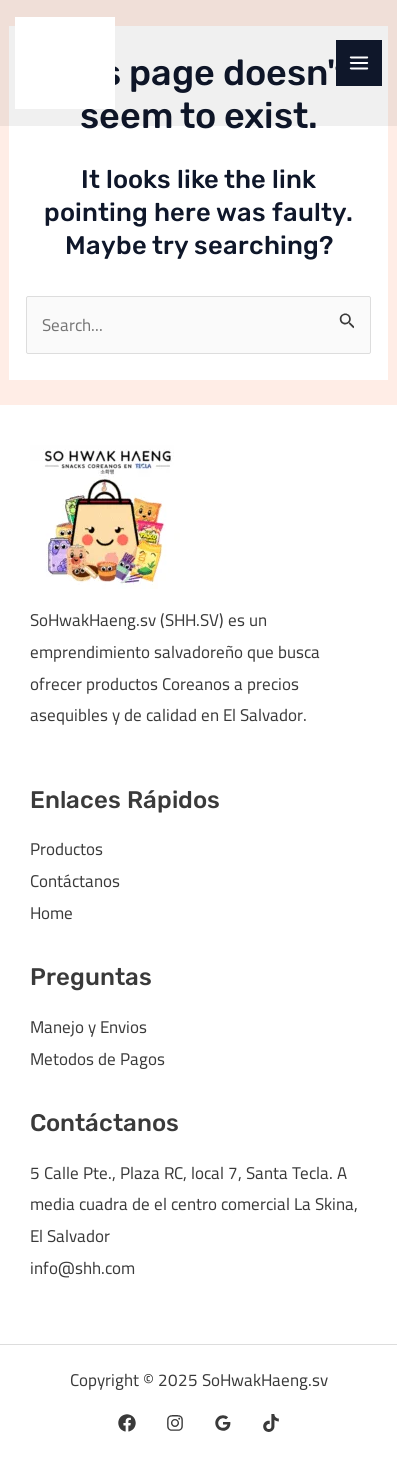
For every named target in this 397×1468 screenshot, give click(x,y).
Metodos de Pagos (97, 1059)
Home (51, 913)
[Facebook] (127, 1423)
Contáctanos (75, 881)
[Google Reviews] (223, 1423)
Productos (66, 849)
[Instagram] (175, 1423)
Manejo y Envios (88, 1027)
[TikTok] (271, 1423)
